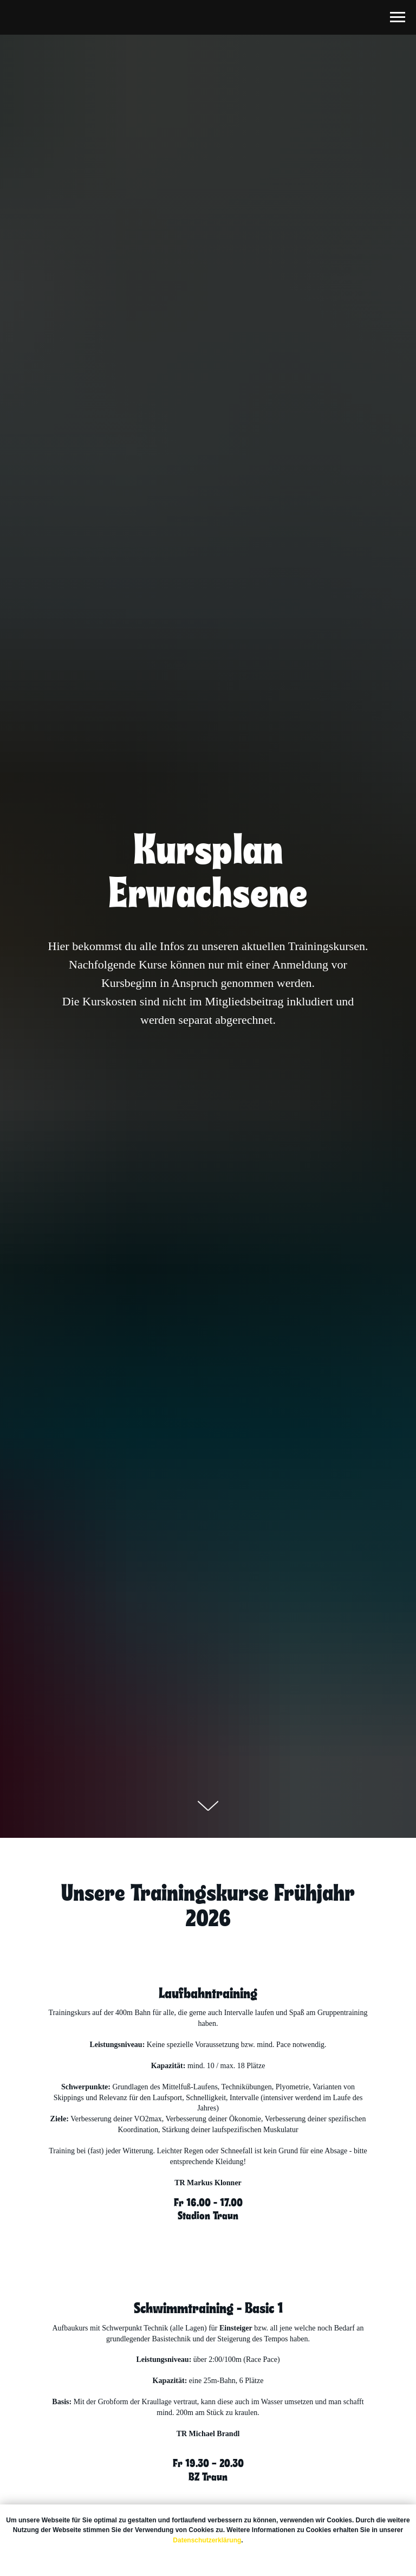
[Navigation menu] (397, 17)
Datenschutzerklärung (207, 2540)
